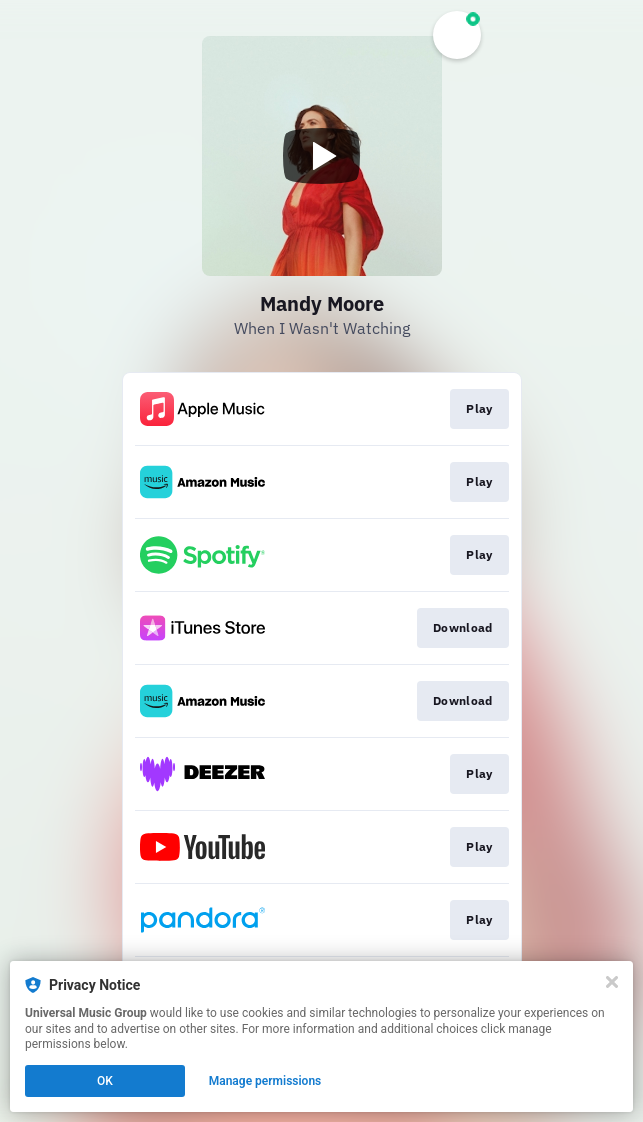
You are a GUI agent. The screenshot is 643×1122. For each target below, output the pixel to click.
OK (105, 1081)
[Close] (612, 982)
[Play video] (322, 156)
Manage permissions (265, 1081)
